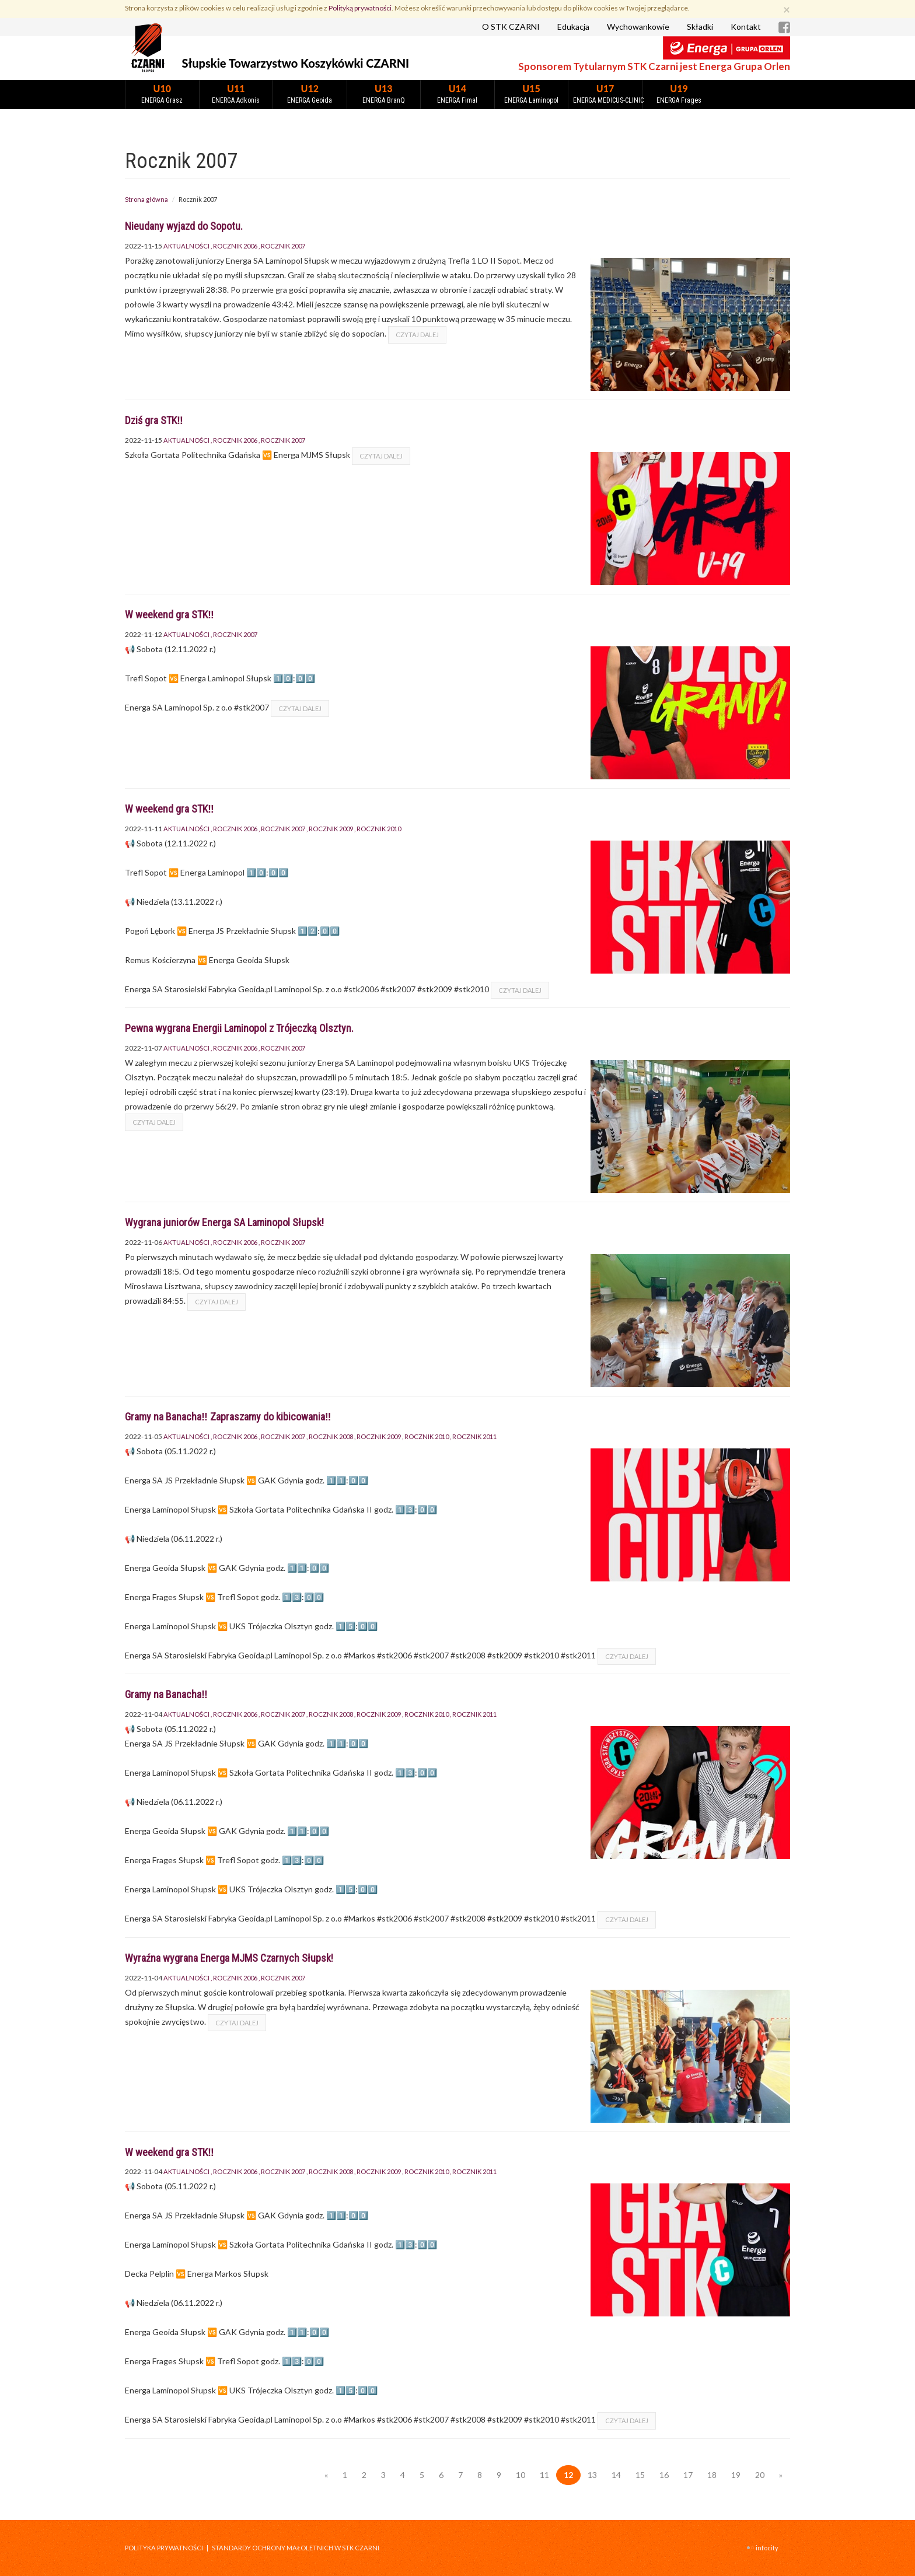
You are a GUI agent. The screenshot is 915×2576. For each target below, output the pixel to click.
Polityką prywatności (360, 8)
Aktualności (186, 246)
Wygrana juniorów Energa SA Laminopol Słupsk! (224, 1222)
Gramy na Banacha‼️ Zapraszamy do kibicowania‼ (228, 1416)
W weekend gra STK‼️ (169, 614)
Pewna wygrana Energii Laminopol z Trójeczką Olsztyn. (239, 1028)
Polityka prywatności (164, 2548)
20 (759, 2475)
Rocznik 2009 (331, 828)
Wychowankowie (638, 27)
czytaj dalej (417, 334)
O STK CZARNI (511, 27)
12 (568, 2475)
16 (664, 2475)
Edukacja (573, 27)
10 (520, 2475)
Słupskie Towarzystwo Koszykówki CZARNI (296, 63)
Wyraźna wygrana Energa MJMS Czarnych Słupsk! (229, 1958)
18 (712, 2475)
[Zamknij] (786, 9)
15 (640, 2475)
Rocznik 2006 (235, 246)
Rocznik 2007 (283, 246)
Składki (700, 27)
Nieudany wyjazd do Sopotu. (184, 226)
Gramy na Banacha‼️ (166, 1694)
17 (688, 2475)
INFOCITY (767, 2548)
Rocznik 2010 (379, 828)
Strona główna (146, 199)
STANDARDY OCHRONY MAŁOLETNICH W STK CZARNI (295, 2548)
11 (544, 2475)
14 (616, 2475)
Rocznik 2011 (474, 1436)
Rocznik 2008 (331, 1436)
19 (736, 2475)
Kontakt (746, 27)
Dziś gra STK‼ (154, 420)
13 (592, 2475)
